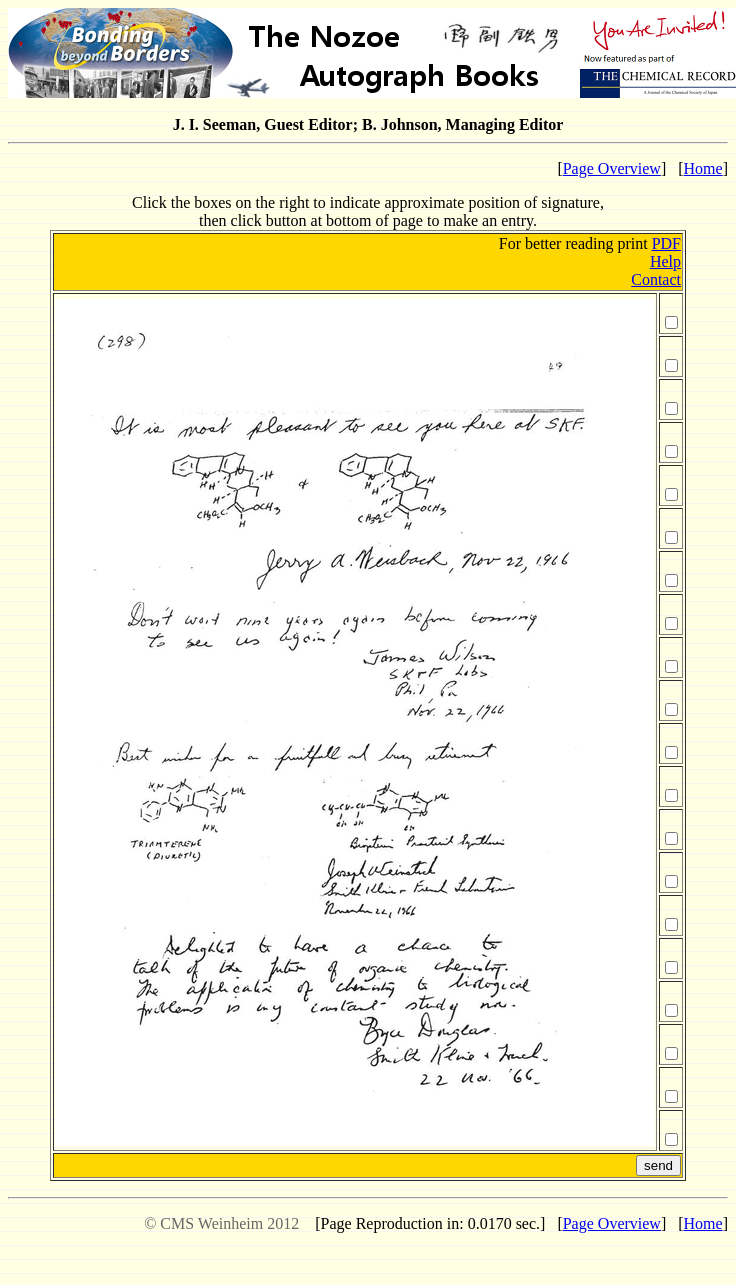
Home (703, 168)
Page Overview (612, 168)
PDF (666, 243)
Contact (656, 279)
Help (665, 261)
